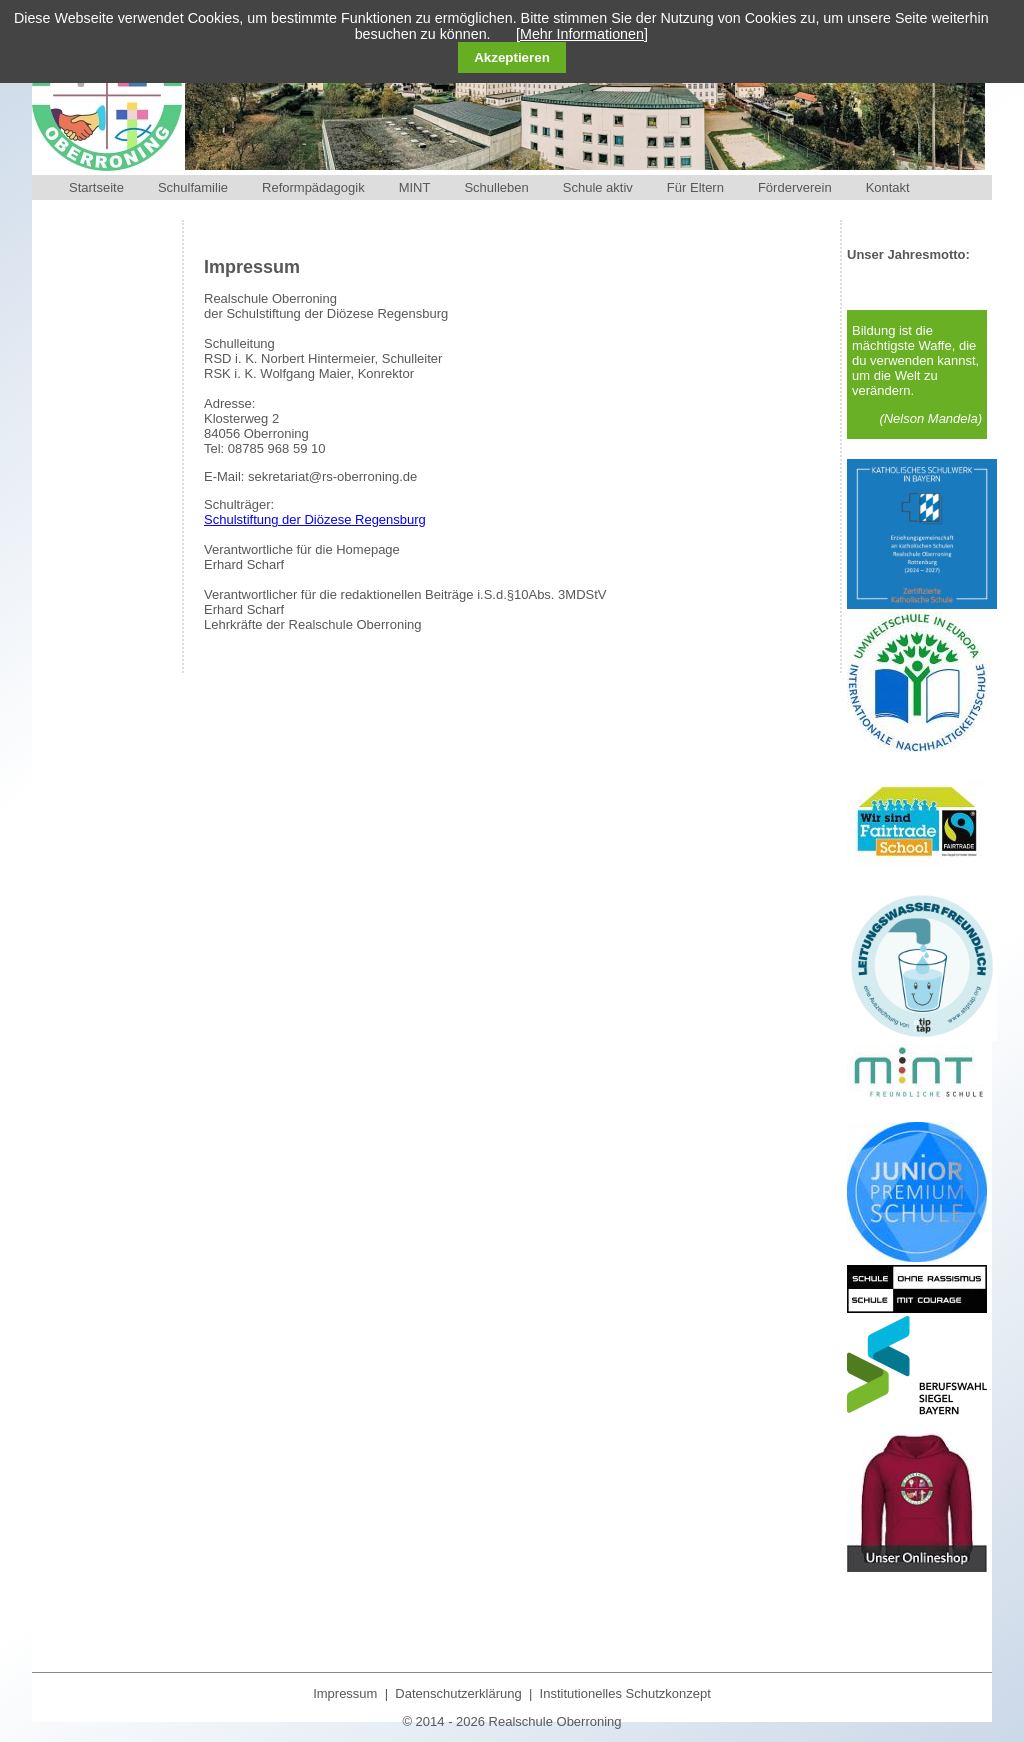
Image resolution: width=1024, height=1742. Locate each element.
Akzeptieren (512, 57)
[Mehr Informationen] (582, 34)
